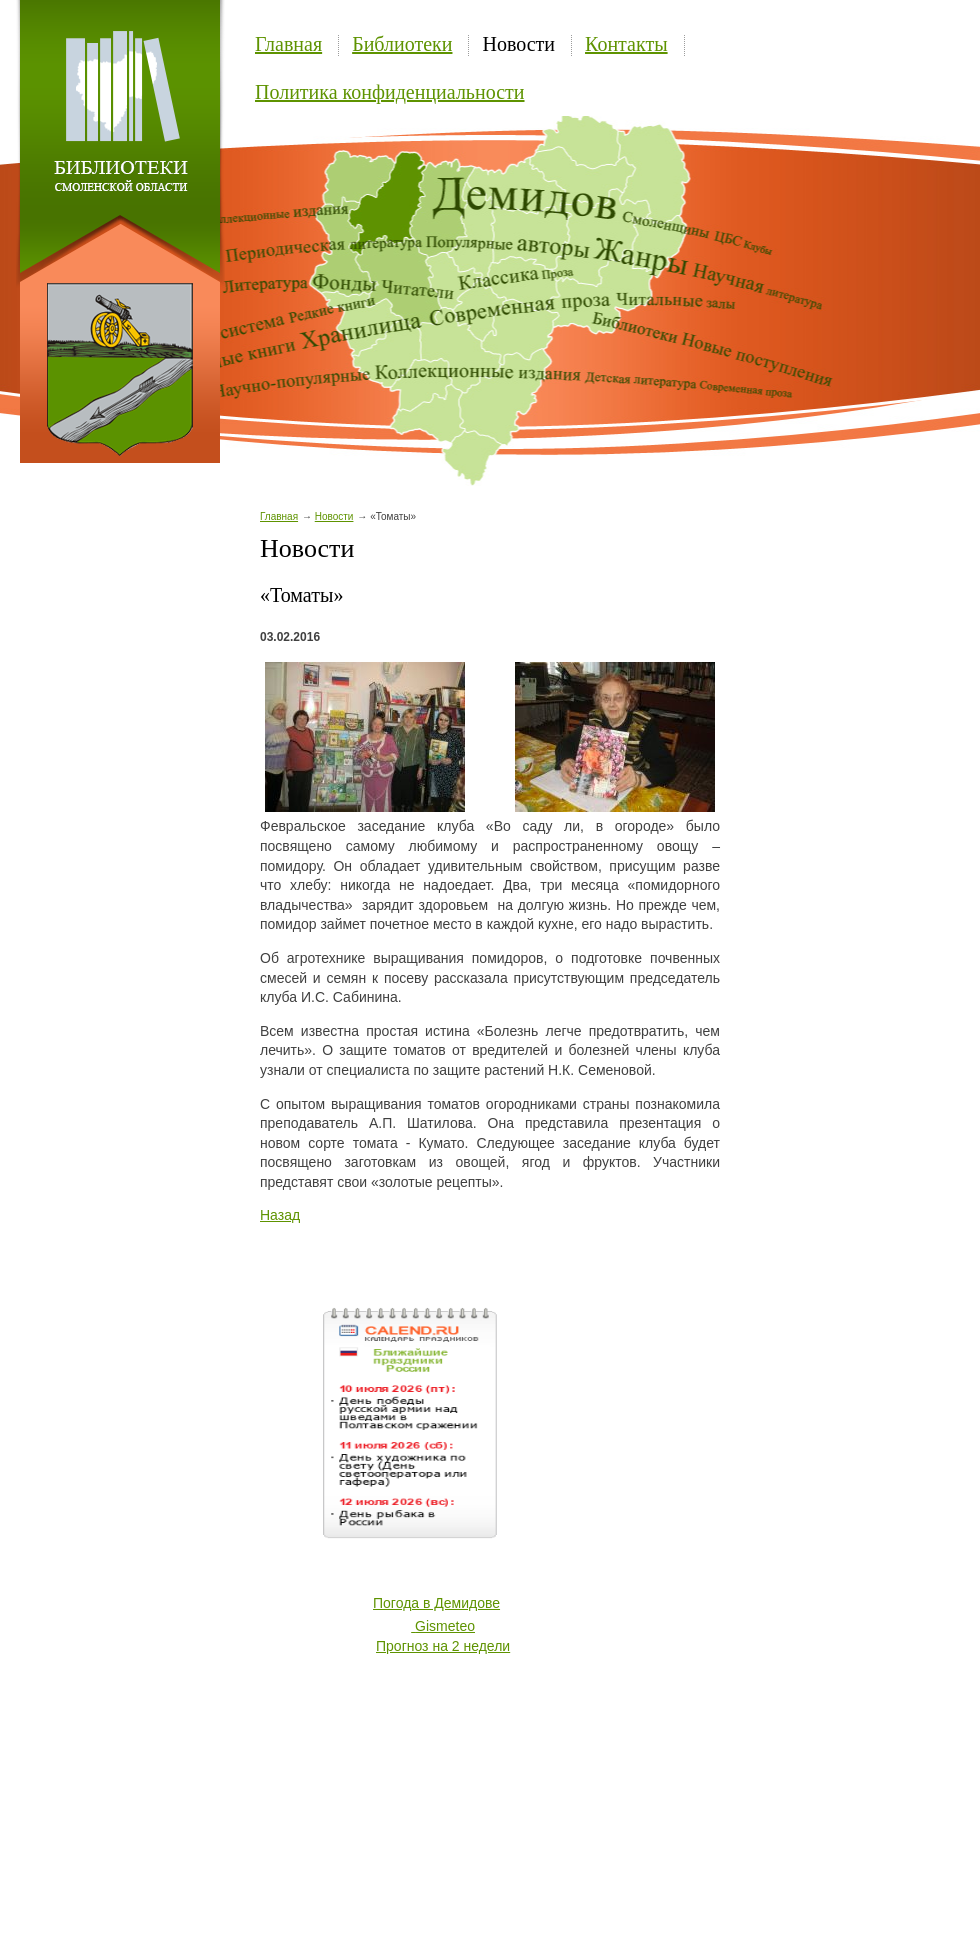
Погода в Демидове (436, 1603)
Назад (280, 1215)
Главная (288, 44)
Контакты (626, 44)
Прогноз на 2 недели (443, 1646)
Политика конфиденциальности (390, 92)
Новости (518, 44)
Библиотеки (402, 44)
